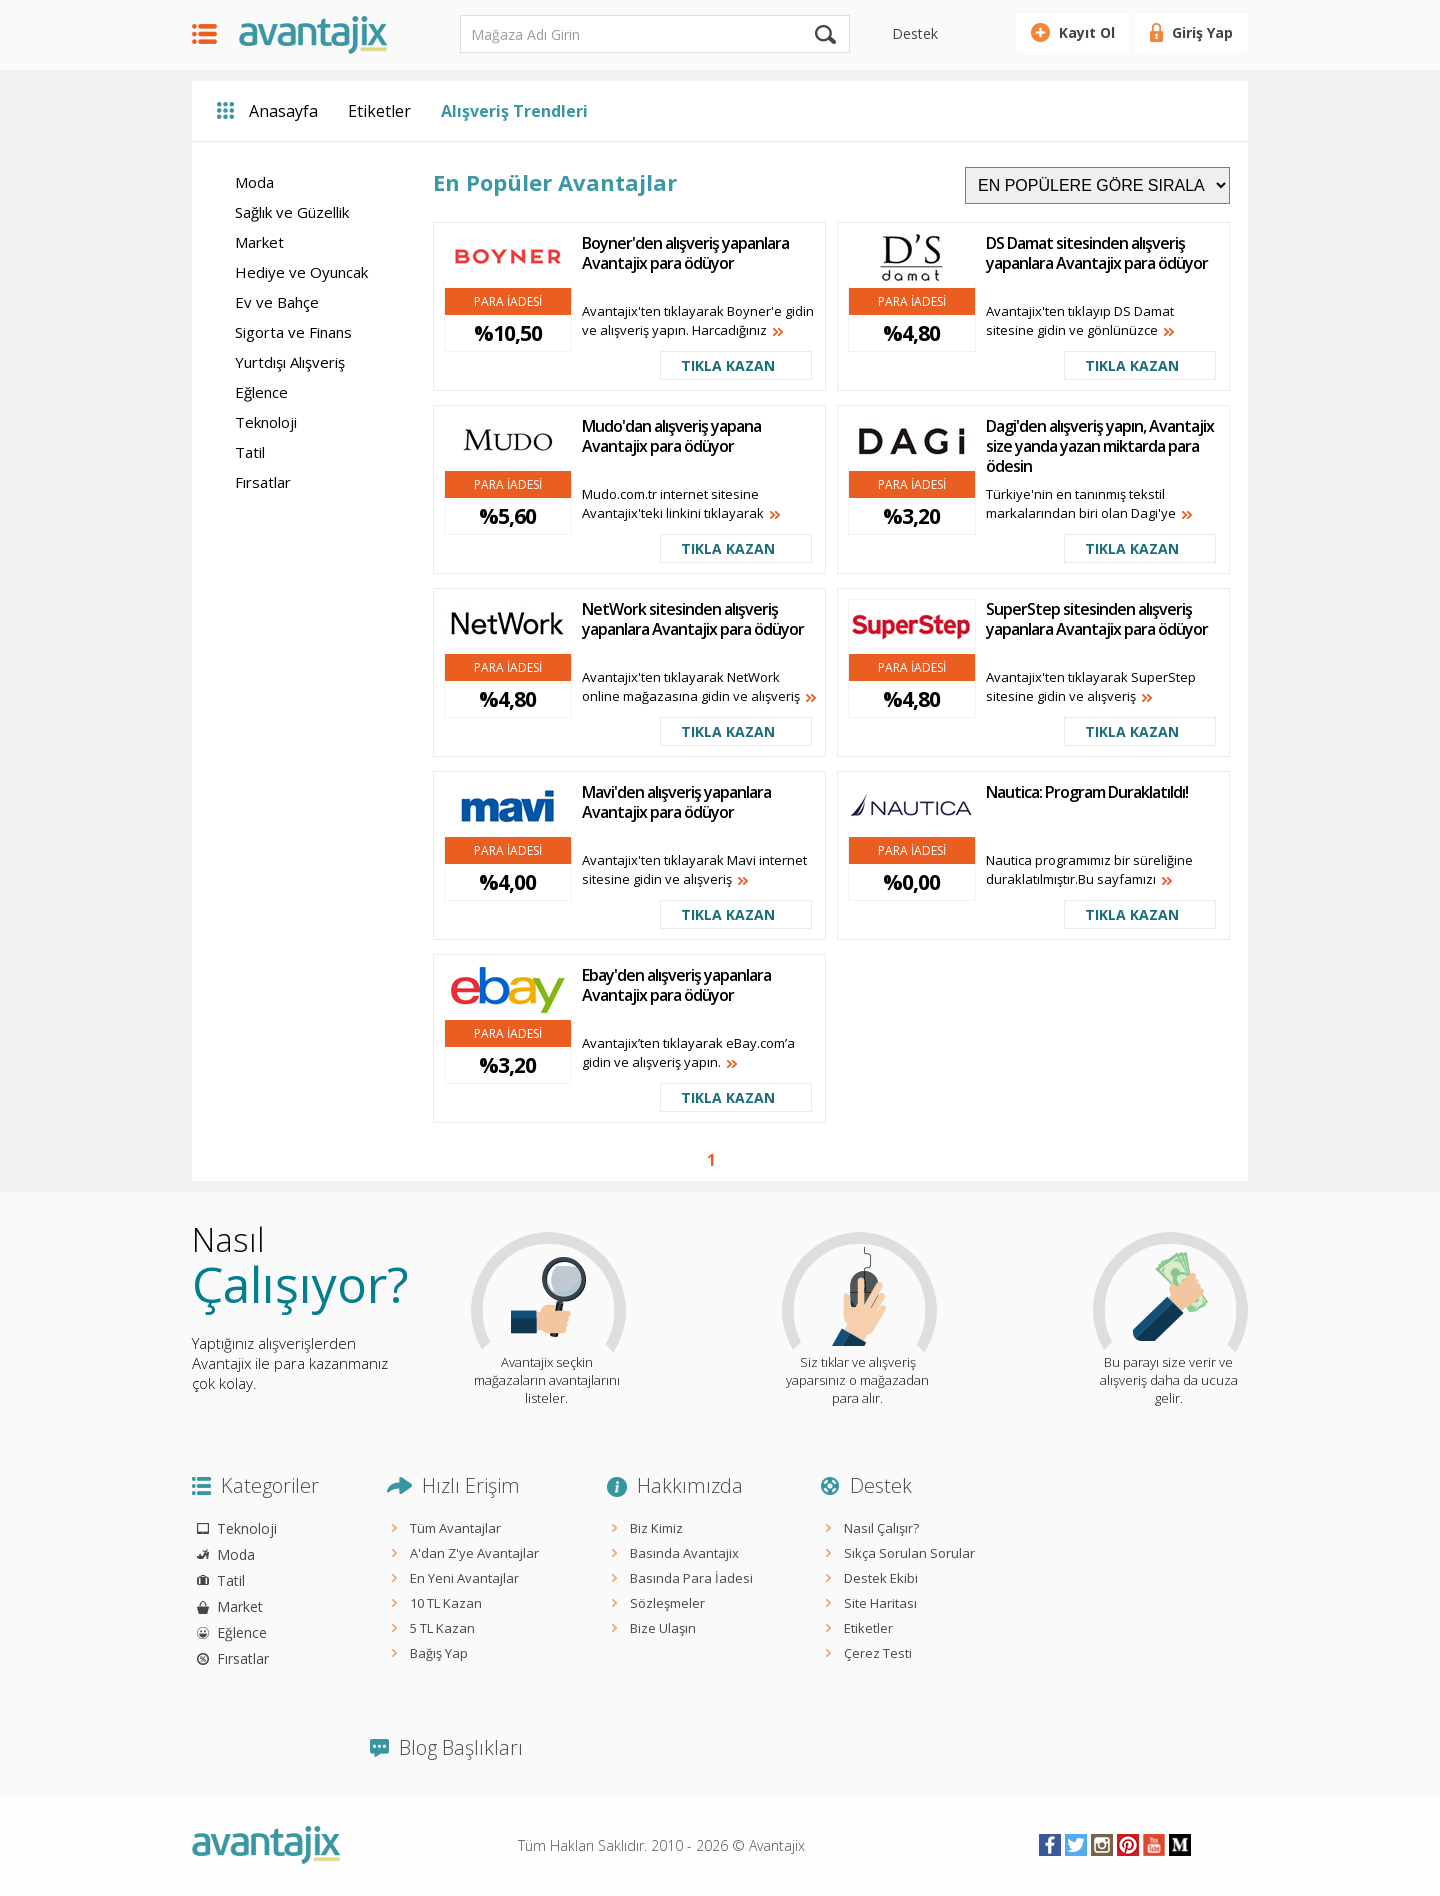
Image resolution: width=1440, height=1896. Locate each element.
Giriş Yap (1202, 32)
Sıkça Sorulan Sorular (909, 1553)
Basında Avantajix (684, 1553)
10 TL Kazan (446, 1603)
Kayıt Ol (1087, 32)
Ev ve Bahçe (277, 302)
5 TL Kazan (442, 1628)
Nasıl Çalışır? (881, 1528)
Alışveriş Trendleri (514, 111)
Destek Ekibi (881, 1578)
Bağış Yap (439, 1653)
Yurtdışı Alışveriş (290, 362)
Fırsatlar (263, 482)
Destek (915, 33)
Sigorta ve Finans (293, 332)
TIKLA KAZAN (728, 365)
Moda (254, 182)
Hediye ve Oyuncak (301, 272)
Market (259, 242)
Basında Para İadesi (691, 1578)
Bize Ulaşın (663, 1628)
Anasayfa (283, 111)
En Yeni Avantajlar (464, 1578)
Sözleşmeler (667, 1603)
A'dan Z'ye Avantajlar (474, 1553)
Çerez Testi (878, 1653)
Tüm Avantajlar (455, 1528)
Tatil (250, 452)
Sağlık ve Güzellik (292, 212)
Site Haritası (880, 1603)
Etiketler (379, 111)
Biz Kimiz (656, 1528)
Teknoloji (266, 422)
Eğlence (261, 392)
